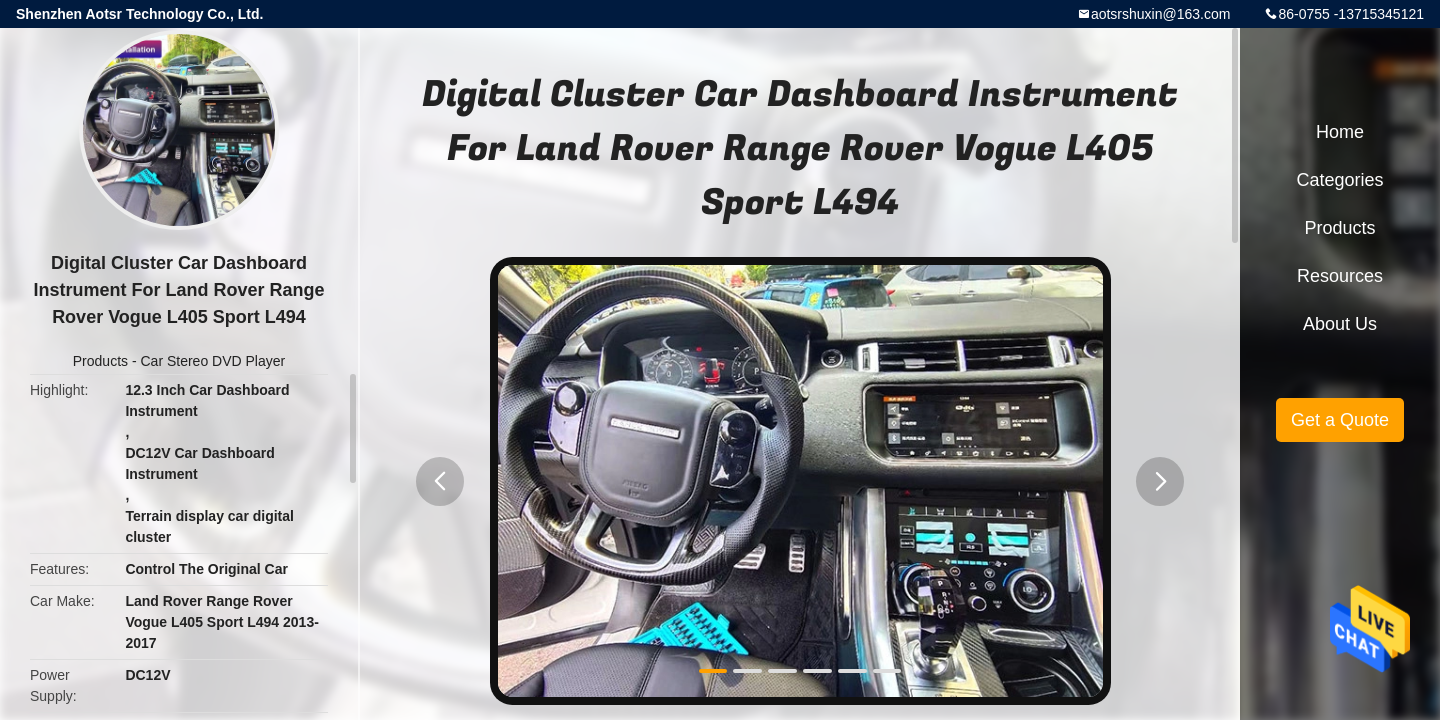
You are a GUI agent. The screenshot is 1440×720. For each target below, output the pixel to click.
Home (1340, 132)
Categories (1339, 180)
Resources (1340, 276)
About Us (1340, 324)
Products (100, 361)
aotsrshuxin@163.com (1161, 14)
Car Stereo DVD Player (212, 361)
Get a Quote (1340, 420)
